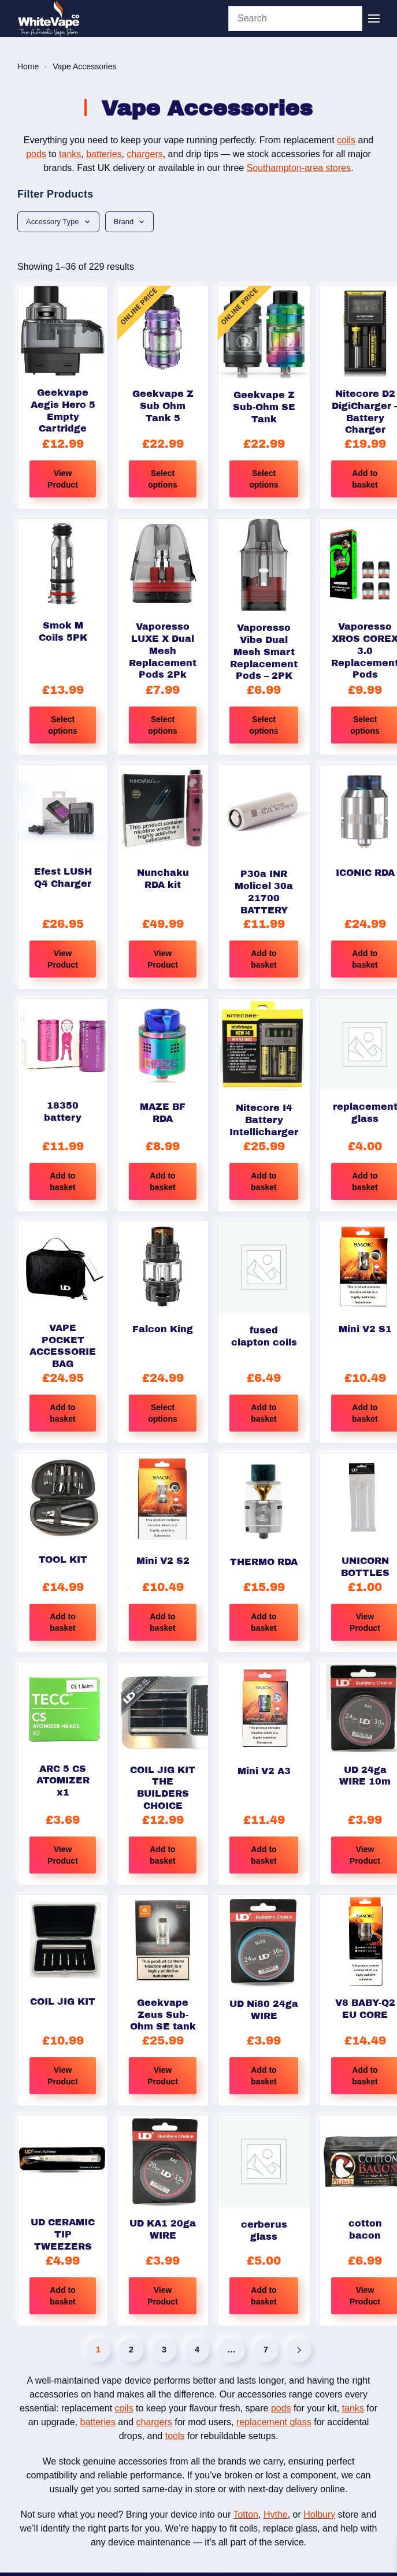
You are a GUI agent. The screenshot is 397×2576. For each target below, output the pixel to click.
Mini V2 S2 (163, 1561)
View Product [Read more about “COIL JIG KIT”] (62, 2075)
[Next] (299, 2350)
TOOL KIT (63, 1559)
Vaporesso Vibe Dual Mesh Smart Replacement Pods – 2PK (264, 652)
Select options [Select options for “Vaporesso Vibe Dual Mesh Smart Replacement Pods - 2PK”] (264, 725)
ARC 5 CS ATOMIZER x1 (63, 1781)
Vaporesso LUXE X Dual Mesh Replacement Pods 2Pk (162, 650)
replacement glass (273, 2422)
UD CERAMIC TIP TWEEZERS (63, 2234)
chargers (144, 154)
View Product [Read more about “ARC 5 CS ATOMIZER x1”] (62, 1855)
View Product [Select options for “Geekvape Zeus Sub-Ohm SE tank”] (162, 2075)
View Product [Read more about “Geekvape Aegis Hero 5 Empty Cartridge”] (62, 479)
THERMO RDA (264, 1562)
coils (346, 140)
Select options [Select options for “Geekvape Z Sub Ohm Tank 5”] (162, 479)
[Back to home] (49, 18)
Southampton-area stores (299, 168)
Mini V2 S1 (365, 1329)
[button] (374, 18)
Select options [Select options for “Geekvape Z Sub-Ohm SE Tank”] (264, 479)
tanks (70, 154)
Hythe (276, 2514)
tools (175, 2436)
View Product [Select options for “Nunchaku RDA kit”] (162, 959)
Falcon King (162, 1329)
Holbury (319, 2514)
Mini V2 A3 (264, 1771)
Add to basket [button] (263, 959)
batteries (103, 154)
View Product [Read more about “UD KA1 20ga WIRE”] (162, 2295)
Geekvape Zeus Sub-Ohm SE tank (163, 2015)
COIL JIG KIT (62, 2001)
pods (36, 154)
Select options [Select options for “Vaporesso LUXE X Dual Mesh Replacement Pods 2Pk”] (162, 725)
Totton (245, 2514)
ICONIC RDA (365, 873)
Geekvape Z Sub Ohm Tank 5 (163, 406)
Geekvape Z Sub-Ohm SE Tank (264, 407)
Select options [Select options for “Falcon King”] (162, 1413)
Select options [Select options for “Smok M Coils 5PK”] (62, 725)
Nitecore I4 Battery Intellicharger (263, 1120)
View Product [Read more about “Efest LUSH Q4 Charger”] (62, 959)
